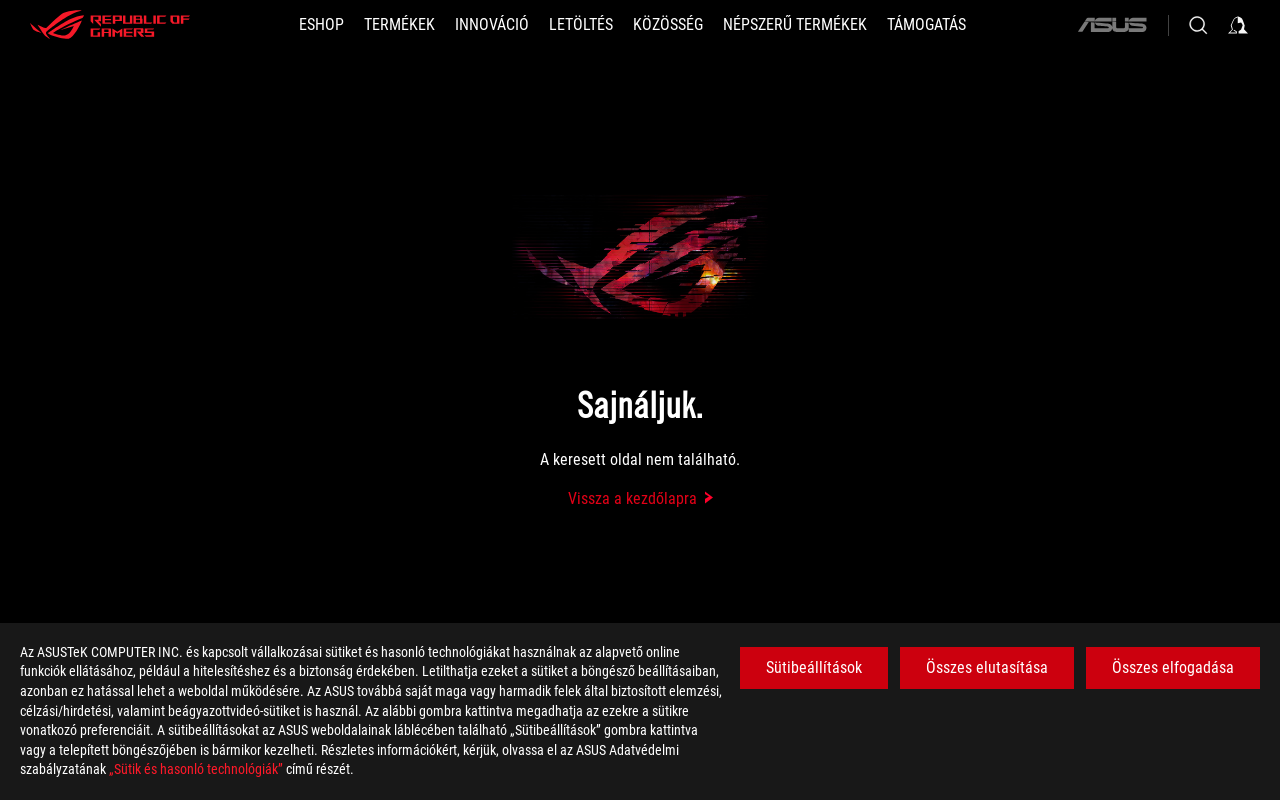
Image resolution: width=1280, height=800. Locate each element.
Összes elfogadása (1173, 667)
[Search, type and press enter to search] (1198, 25)
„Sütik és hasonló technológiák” (196, 769)
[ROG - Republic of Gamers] (110, 25)
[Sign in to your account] (1238, 25)
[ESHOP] (321, 25)
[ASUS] (1112, 25)
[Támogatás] (926, 25)
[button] (399, 25)
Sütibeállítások (814, 667)
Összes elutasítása (987, 667)
